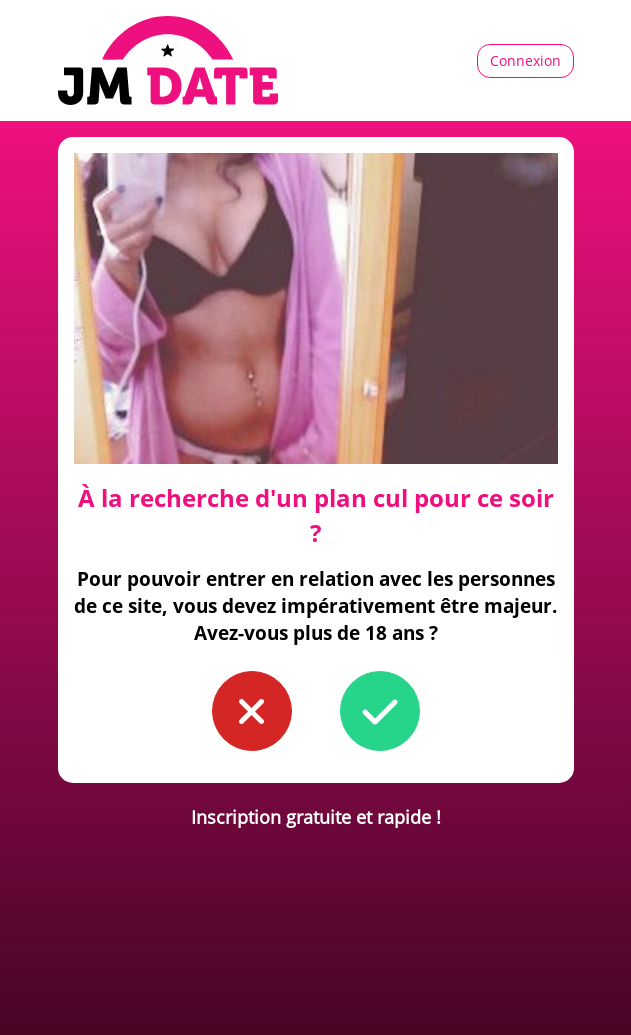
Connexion (525, 60)
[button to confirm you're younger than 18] (252, 711)
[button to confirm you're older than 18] (380, 711)
